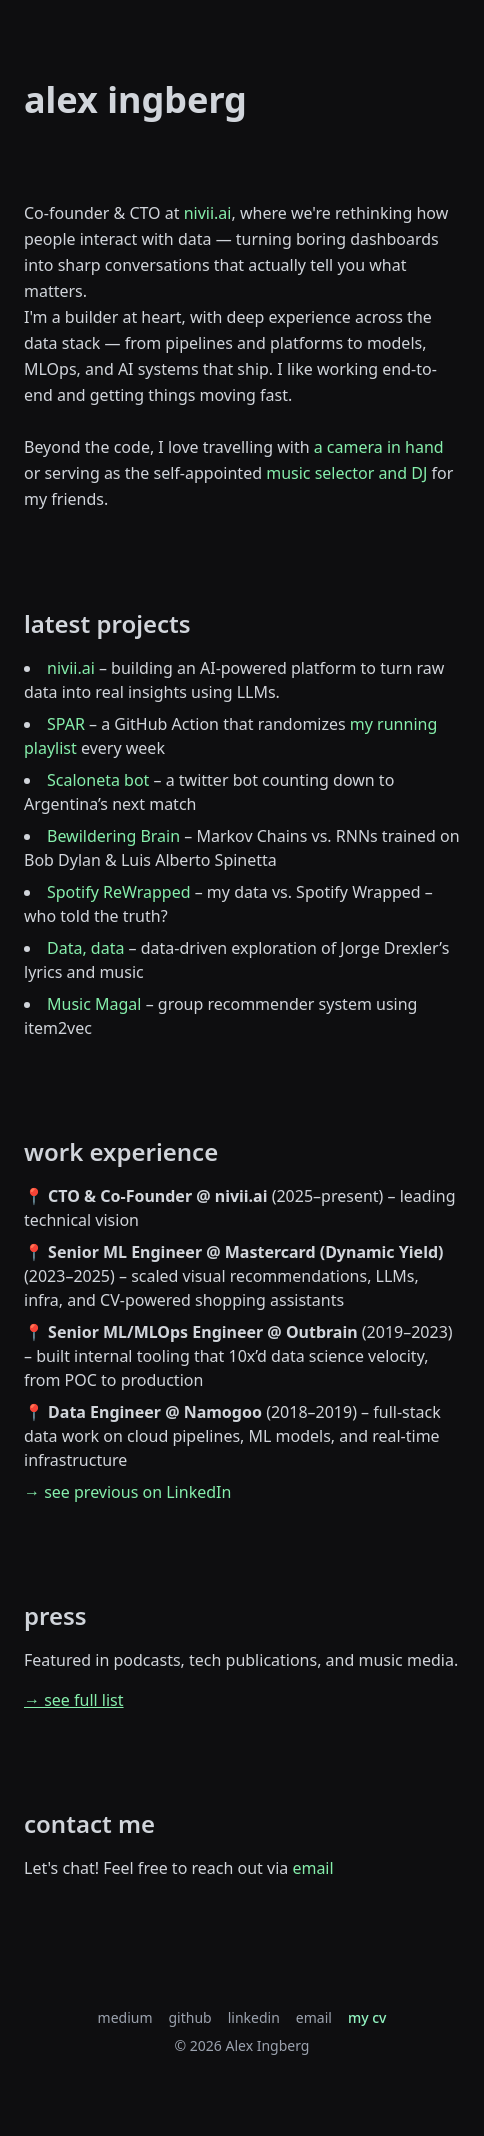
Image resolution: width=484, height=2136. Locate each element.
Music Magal (94, 1004)
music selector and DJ (346, 473)
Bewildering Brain (113, 836)
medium (125, 2017)
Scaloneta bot (98, 780)
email (312, 1868)
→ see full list (74, 1700)
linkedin (254, 2017)
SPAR (66, 724)
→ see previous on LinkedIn (127, 1492)
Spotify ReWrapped (119, 892)
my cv (367, 2017)
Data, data (85, 948)
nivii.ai (208, 213)
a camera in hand (379, 447)
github (190, 2017)
